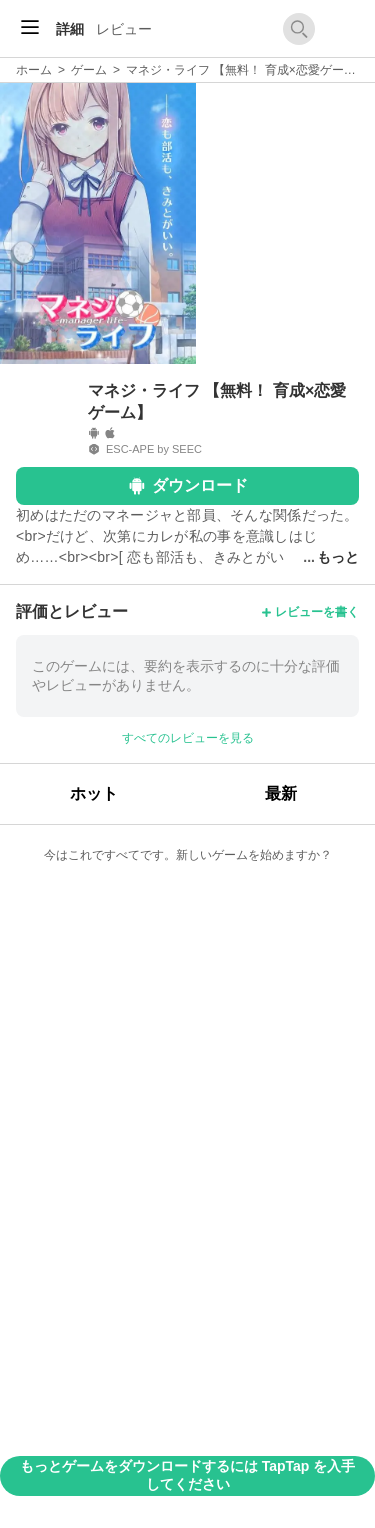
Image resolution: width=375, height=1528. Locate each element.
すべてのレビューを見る (188, 738)
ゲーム (89, 70)
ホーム (34, 70)
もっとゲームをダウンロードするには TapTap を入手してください (187, 1475)
